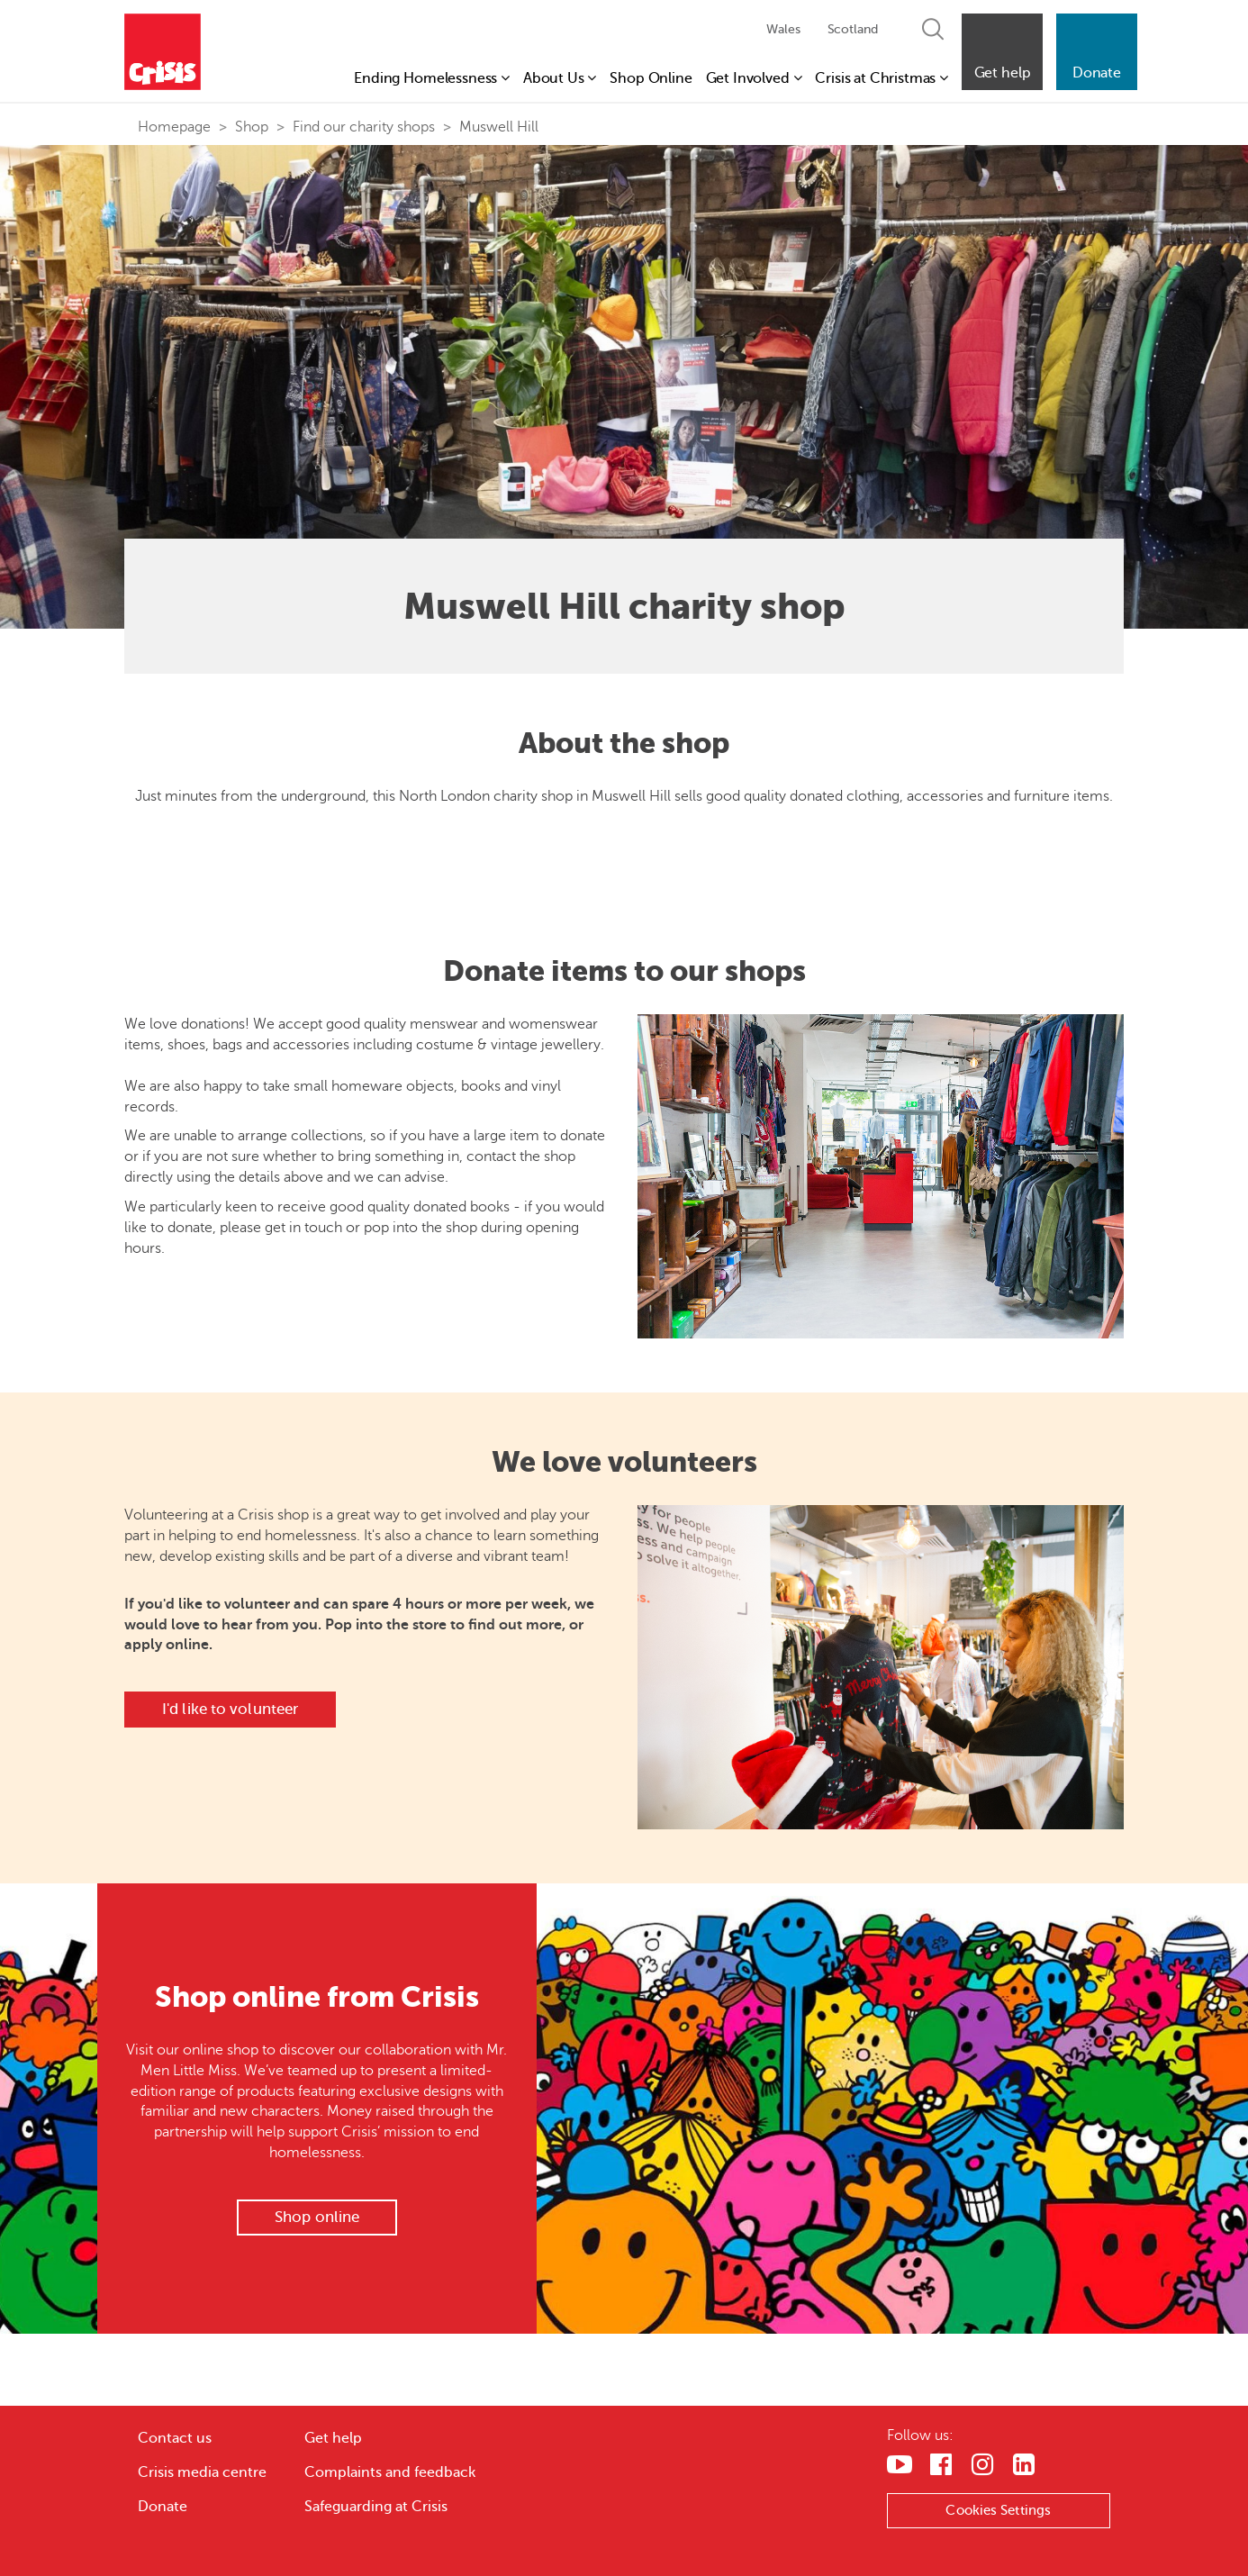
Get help (333, 2438)
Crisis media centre (202, 2472)
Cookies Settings (999, 2510)
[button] (1002, 52)
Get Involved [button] (754, 78)
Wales (783, 29)
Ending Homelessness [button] (432, 78)
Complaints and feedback (389, 2472)
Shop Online (651, 78)
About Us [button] (559, 78)
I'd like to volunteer (230, 1709)
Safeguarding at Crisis (376, 2507)
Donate (162, 2507)
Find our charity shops (364, 127)
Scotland (852, 29)
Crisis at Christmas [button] (881, 78)
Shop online (317, 2217)
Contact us (175, 2438)
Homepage (174, 127)
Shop (251, 127)
